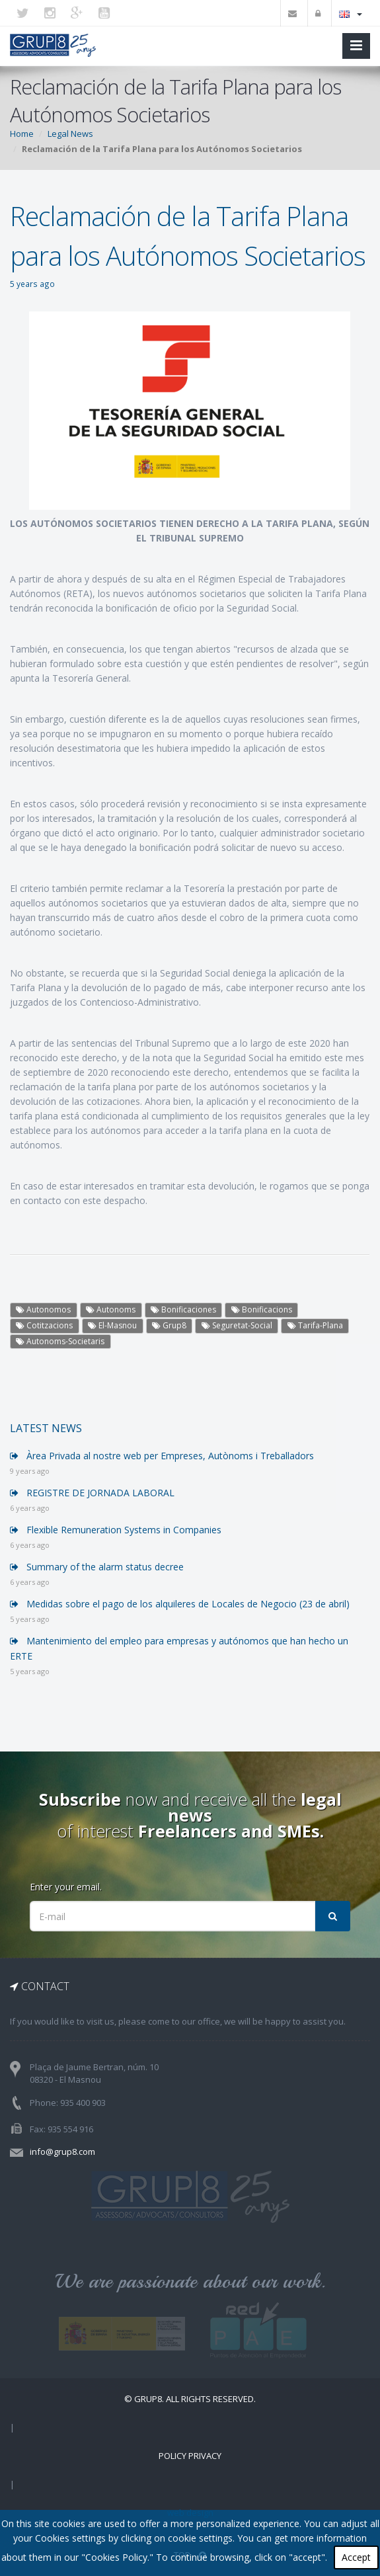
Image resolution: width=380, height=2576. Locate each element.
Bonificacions (261, 1309)
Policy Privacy (190, 2456)
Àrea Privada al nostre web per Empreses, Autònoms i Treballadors (162, 1455)
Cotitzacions (44, 1325)
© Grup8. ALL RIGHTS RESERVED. (190, 2399)
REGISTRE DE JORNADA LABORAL (92, 1492)
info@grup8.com (62, 2151)
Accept (356, 2557)
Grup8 (169, 1325)
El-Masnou (112, 1325)
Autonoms (110, 1309)
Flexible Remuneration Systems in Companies (115, 1529)
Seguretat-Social (237, 1325)
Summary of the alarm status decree (97, 1566)
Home (22, 134)
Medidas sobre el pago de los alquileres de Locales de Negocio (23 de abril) (180, 1603)
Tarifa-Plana (315, 1325)
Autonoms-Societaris (60, 1341)
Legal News (70, 134)
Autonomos (43, 1309)
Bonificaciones (183, 1309)
